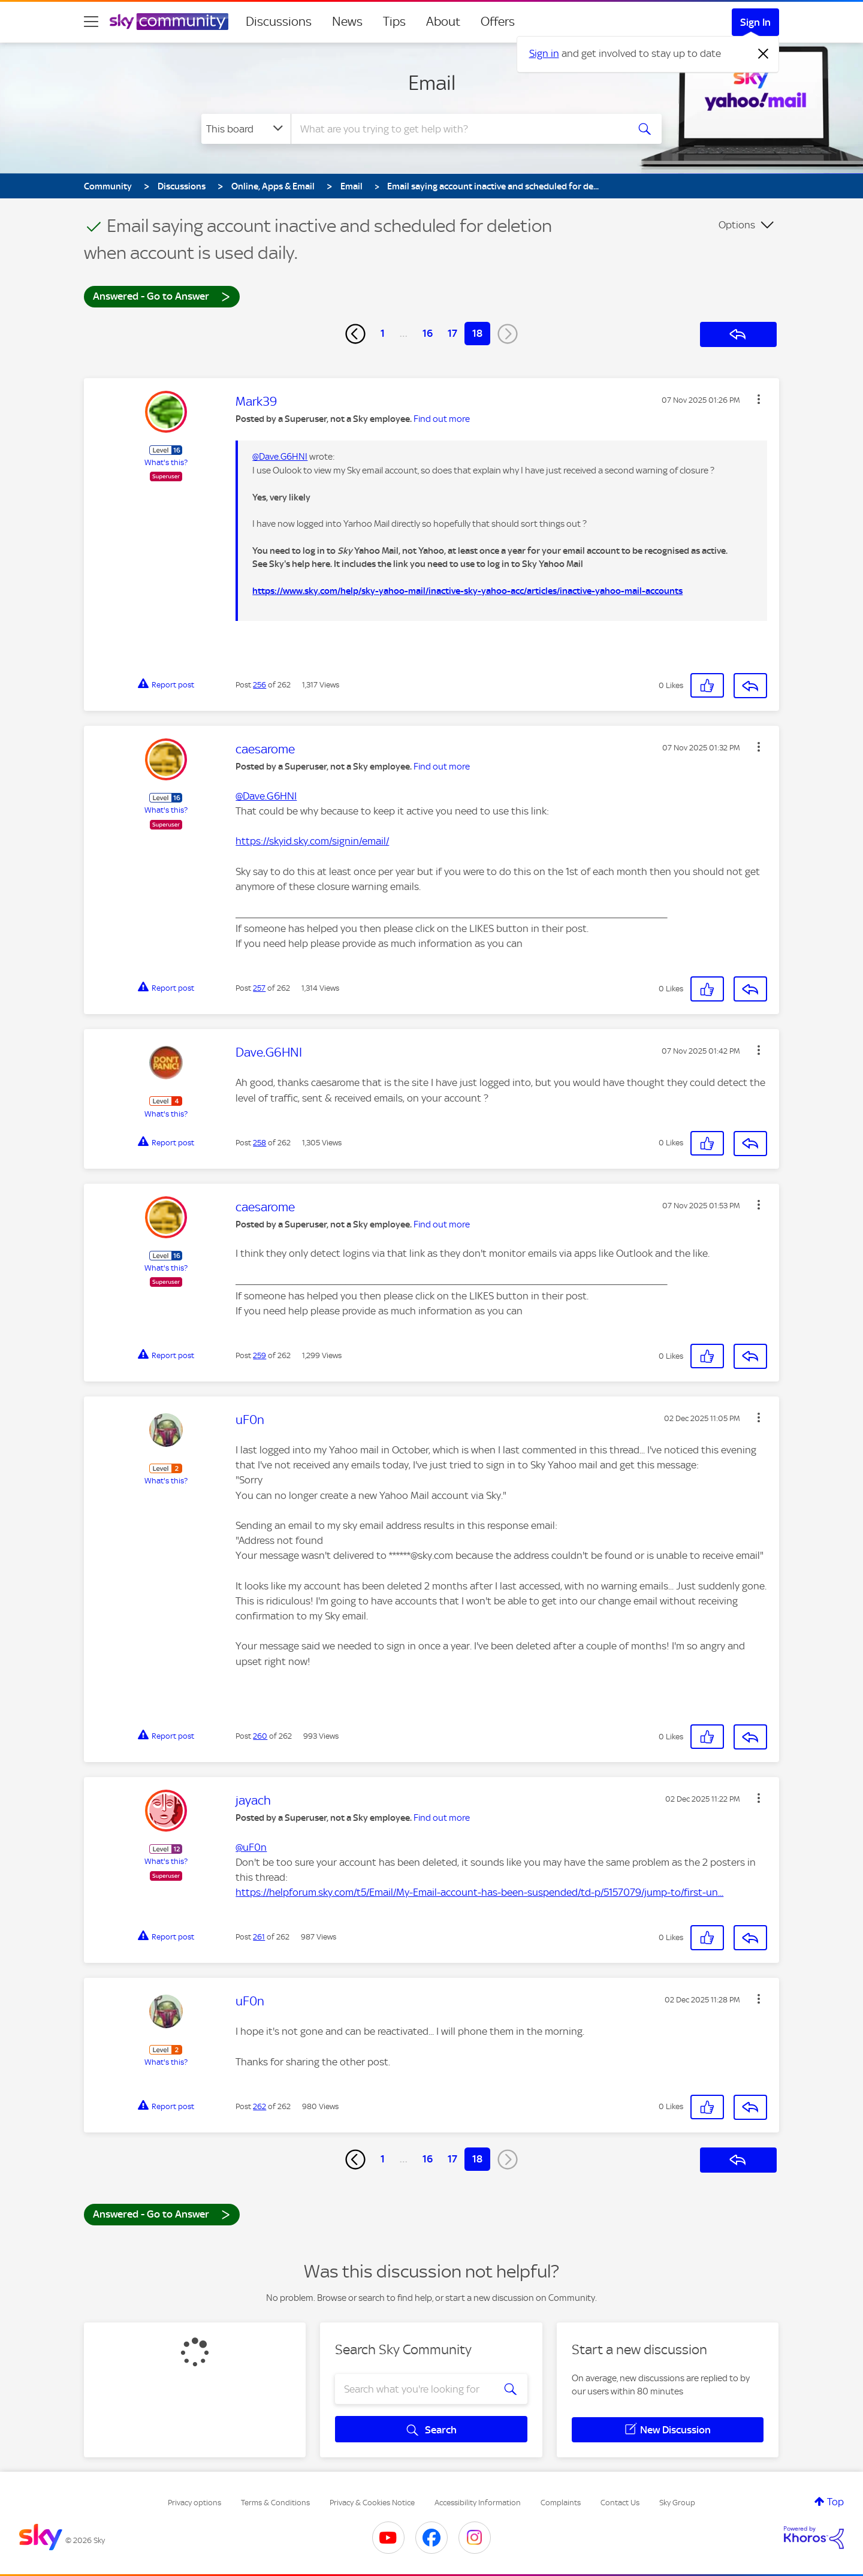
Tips (394, 21)
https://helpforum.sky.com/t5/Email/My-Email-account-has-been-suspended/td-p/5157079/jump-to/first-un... (479, 1892)
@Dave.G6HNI (279, 456)
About (443, 21)
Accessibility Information (477, 2502)
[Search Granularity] (246, 129)
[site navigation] (91, 22)
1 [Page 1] (383, 333)
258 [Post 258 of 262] (259, 1142)
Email (431, 83)
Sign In (755, 22)
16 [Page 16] (428, 333)
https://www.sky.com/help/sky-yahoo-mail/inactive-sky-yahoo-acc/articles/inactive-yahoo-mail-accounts (467, 591)
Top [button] (835, 2502)
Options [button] (737, 225)
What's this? (166, 462)
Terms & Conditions (275, 2502)
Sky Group (677, 2502)
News (347, 21)
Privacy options (194, 2502)
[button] (758, 399)
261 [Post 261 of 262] (259, 1936)
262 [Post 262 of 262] (259, 2106)
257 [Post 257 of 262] (259, 988)
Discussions (279, 21)
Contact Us (620, 2502)
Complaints (561, 2502)
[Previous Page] (355, 334)
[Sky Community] (169, 22)
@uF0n (251, 1847)
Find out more (442, 419)
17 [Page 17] (452, 333)
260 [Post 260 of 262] (260, 1736)
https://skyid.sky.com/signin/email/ (312, 841)
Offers (498, 21)
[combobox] (457, 129)
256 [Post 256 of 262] (259, 684)
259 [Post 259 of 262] (259, 1355)
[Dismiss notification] (763, 54)
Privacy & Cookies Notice (372, 2502)
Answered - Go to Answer (162, 296)
